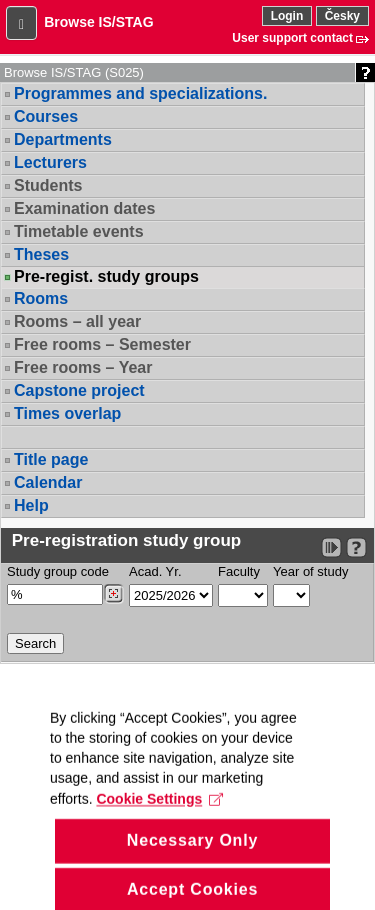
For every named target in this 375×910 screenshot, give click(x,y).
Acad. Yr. (155, 571)
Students (48, 185)
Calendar (48, 482)
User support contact (292, 38)
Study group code (58, 571)
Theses (41, 254)
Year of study (310, 571)
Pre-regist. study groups (106, 277)
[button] (21, 23)
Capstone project (79, 390)
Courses (46, 116)
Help (31, 505)
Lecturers (50, 162)
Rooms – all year (77, 321)
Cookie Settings (159, 819)
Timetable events (79, 231)
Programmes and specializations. (140, 93)
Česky (342, 16)
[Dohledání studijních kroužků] (113, 594)
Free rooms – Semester (102, 344)
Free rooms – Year (83, 367)
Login (287, 16)
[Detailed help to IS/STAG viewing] (356, 547)
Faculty (239, 571)
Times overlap (67, 413)
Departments (63, 139)
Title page (51, 459)
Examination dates (84, 208)
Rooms (41, 298)
